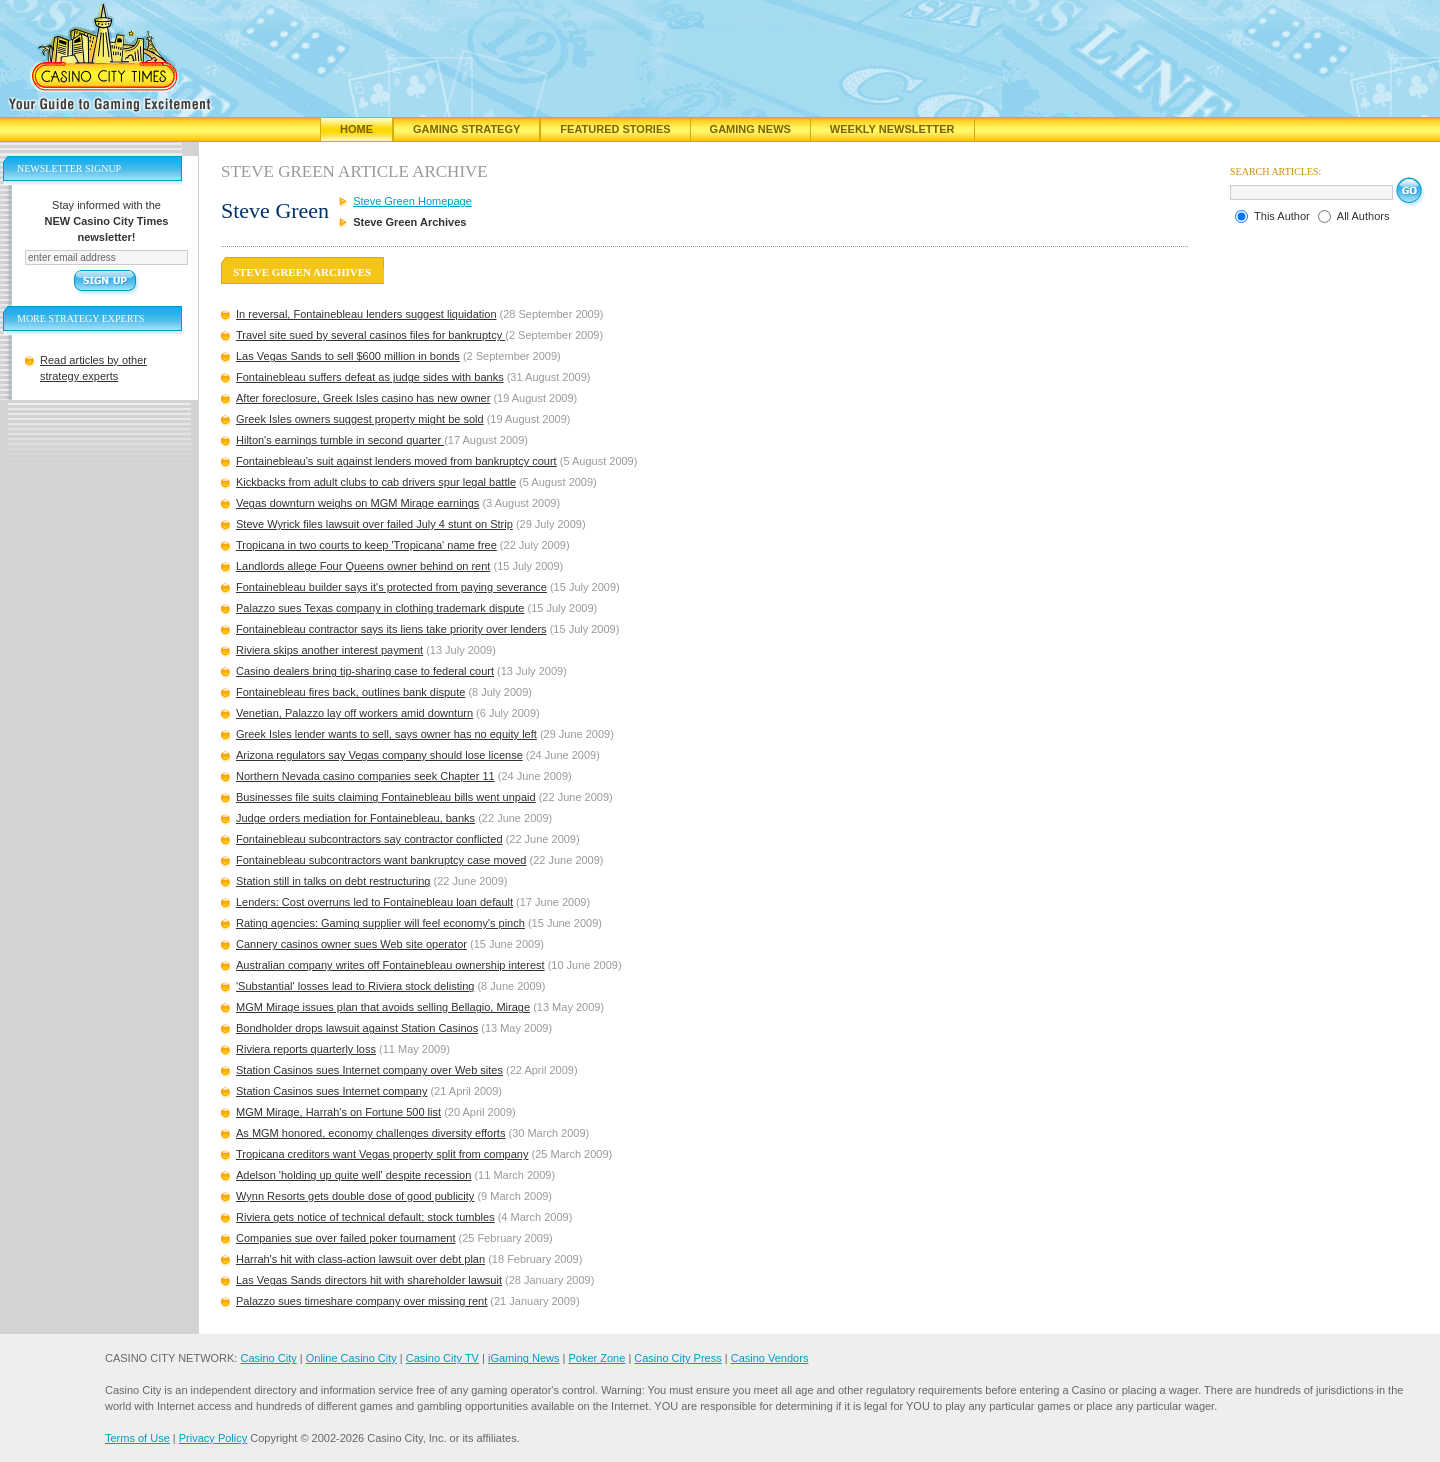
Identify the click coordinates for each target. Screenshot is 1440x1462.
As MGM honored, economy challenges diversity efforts (370, 1133)
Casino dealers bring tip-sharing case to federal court (365, 671)
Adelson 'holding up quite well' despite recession (353, 1175)
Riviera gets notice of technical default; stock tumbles (365, 1217)
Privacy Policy (213, 1438)
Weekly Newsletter (892, 129)
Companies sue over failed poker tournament (346, 1238)
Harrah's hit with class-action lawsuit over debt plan (360, 1259)
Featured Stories (615, 129)
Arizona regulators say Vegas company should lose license (379, 755)
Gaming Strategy (466, 129)
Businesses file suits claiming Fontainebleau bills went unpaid (386, 797)
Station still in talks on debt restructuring (333, 881)
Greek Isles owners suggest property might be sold (360, 419)
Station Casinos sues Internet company (331, 1091)
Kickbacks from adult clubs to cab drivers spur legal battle (376, 482)
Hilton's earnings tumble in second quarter (340, 440)
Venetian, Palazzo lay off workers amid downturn (354, 713)
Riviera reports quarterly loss (306, 1049)
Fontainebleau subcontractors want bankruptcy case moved (381, 860)
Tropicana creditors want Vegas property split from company (382, 1154)
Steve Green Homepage (412, 201)
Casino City (268, 1358)
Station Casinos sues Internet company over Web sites (369, 1070)
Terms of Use (137, 1438)
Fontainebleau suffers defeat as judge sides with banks (370, 377)
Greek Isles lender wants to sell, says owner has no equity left (386, 734)
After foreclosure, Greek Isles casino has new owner (363, 398)
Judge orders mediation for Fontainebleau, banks (355, 818)
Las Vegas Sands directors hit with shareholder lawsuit (369, 1280)
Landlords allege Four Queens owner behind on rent (363, 566)
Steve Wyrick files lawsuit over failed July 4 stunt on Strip (374, 524)
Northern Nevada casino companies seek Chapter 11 (365, 776)
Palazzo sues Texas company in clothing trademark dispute (380, 608)
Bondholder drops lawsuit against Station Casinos (357, 1028)
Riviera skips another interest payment (329, 650)
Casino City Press (677, 1358)
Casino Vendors (770, 1358)
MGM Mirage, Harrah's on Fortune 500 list (338, 1112)
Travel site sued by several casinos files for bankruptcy (370, 335)
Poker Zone (596, 1358)
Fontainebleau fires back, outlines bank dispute (350, 692)
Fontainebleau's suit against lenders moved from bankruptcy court (396, 461)
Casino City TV (442, 1358)
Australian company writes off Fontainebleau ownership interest (390, 965)
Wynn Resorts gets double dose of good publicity (355, 1196)
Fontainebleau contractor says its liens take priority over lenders (391, 629)
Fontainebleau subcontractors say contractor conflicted (369, 839)
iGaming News (524, 1358)
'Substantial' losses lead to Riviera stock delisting (355, 986)
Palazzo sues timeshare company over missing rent (361, 1301)
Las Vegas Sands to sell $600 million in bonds (348, 356)
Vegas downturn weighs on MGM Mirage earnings (357, 503)
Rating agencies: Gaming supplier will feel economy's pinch (380, 923)
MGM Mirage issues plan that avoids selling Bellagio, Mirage (383, 1007)
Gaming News (750, 129)
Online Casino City (351, 1358)
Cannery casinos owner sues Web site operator (351, 944)
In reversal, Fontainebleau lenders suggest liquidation (366, 314)
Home (356, 129)
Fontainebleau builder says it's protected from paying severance (391, 587)
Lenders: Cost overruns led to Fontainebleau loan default (374, 902)
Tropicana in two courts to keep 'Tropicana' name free (366, 545)
